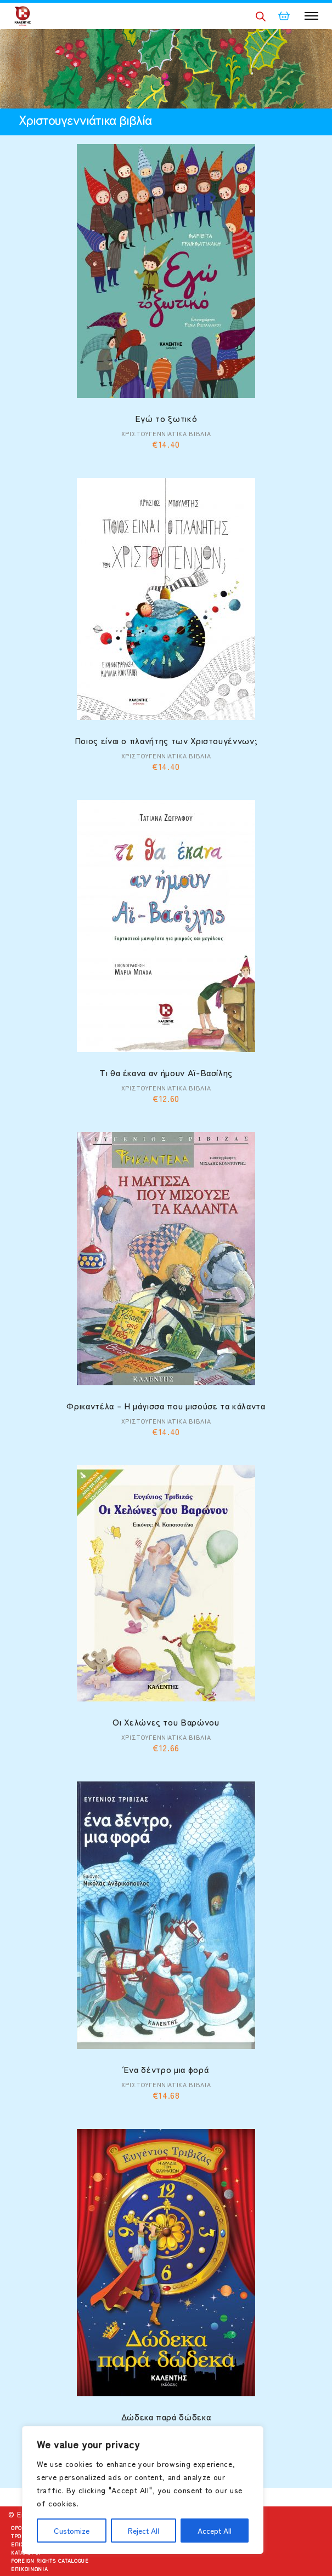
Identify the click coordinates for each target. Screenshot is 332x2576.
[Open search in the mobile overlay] (260, 16)
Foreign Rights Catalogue (50, 2560)
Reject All (143, 2530)
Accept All (215, 2530)
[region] (142, 2490)
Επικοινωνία (29, 2569)
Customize (71, 2530)
